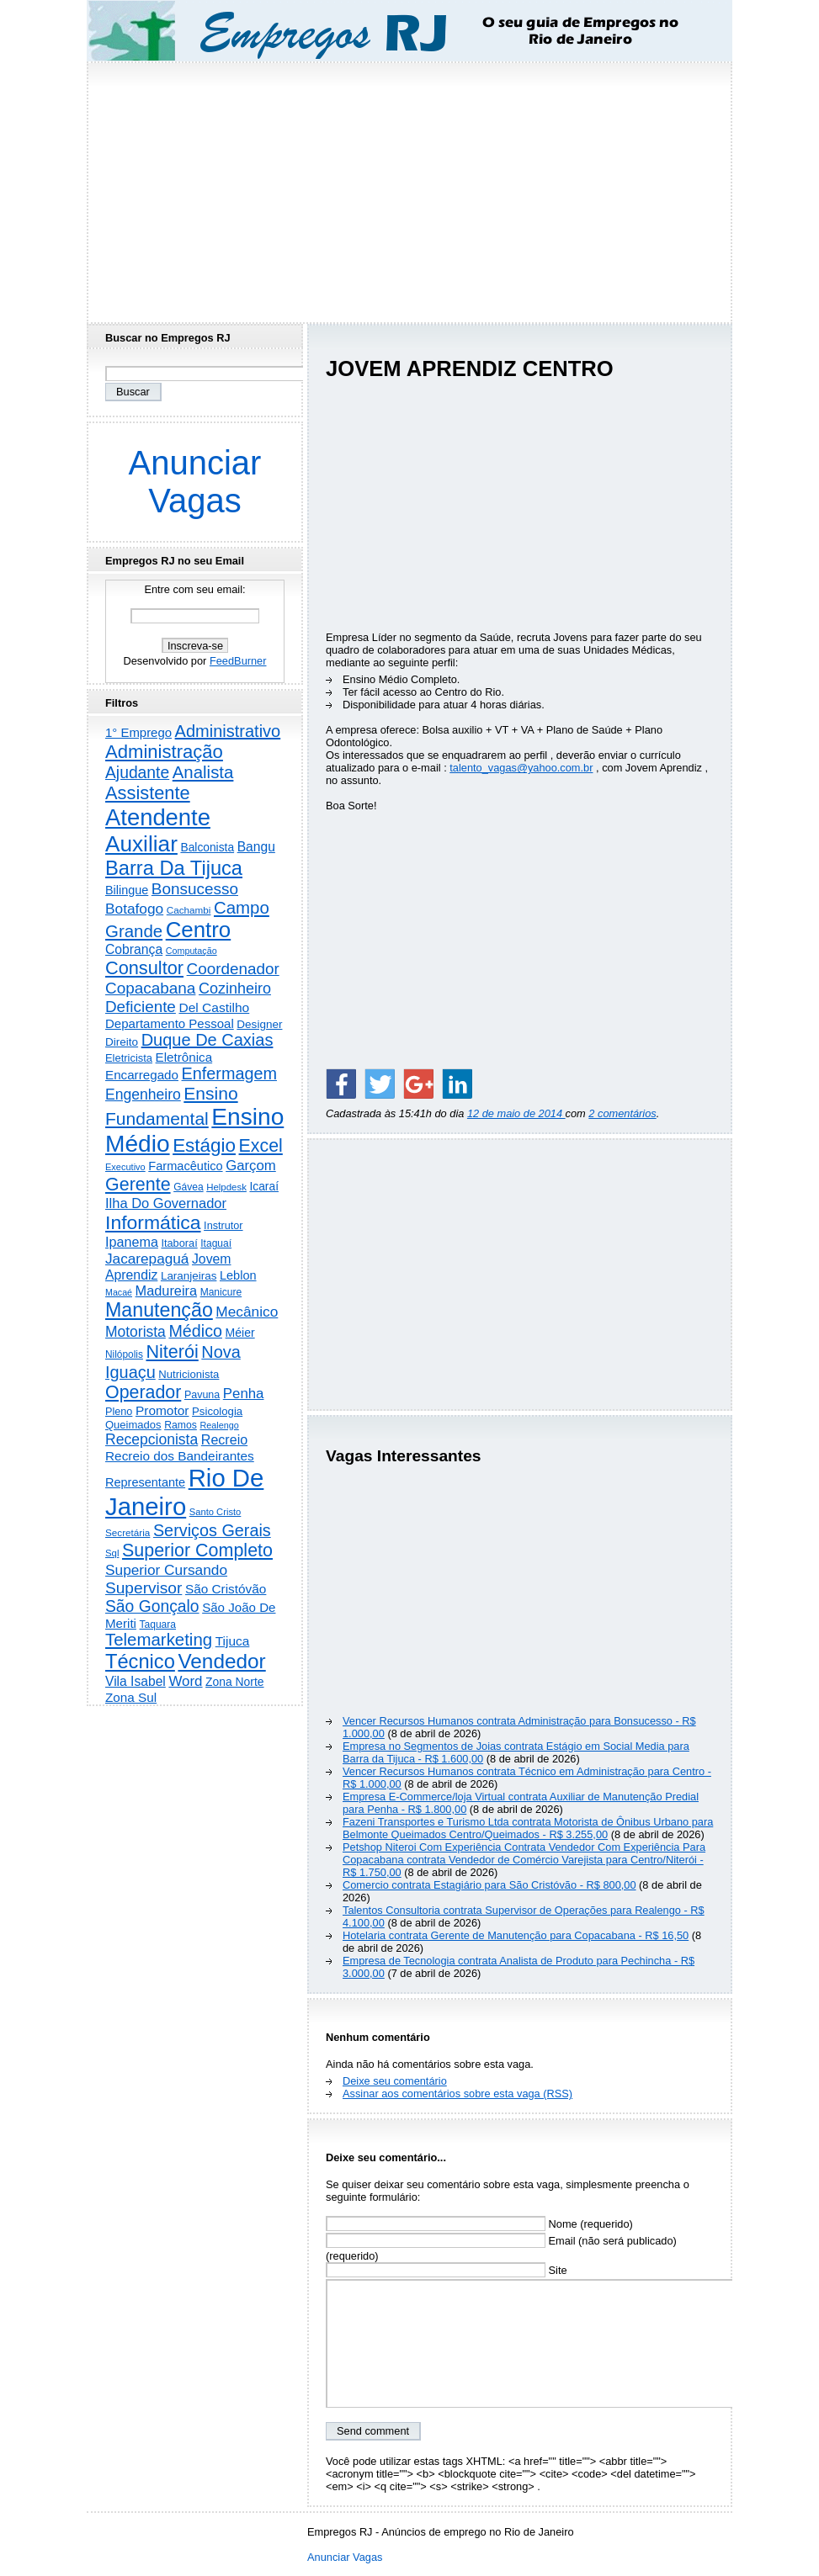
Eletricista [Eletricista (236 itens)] (128, 1058)
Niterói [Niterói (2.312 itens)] (172, 1351)
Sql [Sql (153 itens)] (112, 1553)
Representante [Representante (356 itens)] (145, 1482)
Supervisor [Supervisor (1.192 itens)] (143, 1588)
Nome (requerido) (479, 2224)
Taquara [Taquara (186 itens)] (158, 1624)
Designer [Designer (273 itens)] (259, 1024)
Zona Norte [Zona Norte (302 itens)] (234, 1681)
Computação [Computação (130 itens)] (191, 951)
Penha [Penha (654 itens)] (243, 1394)
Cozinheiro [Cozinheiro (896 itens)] (235, 988)
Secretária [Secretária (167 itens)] (127, 1532)
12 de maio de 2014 (516, 1113)
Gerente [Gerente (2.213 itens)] (138, 1184)
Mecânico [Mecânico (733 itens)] (246, 1311)
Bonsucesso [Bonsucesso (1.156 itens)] (195, 889)
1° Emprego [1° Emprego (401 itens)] (138, 732)
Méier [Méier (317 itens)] (240, 1332)
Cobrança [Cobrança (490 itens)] (133, 949)
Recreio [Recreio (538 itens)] (224, 1439)
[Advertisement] (410, 187)
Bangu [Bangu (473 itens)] (256, 847)
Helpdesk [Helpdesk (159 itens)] (226, 1187)
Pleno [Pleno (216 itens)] (118, 1412)
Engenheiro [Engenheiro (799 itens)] (143, 1094)
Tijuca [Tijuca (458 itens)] (232, 1641)
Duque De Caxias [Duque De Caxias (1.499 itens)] (207, 1040)
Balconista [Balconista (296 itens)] (207, 847)
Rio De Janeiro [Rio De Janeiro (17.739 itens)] (184, 1492)
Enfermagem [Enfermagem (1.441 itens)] (229, 1073)
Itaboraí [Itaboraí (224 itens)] (179, 1243)
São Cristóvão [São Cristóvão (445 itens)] (225, 1589)
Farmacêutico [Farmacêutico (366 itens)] (185, 1166)
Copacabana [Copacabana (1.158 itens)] (150, 988)
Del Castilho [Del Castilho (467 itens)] (213, 1007)
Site (446, 2270)
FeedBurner (238, 661)
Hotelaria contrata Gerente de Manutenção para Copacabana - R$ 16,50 (516, 1935)
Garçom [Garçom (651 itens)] (251, 1166)
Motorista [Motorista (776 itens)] (135, 1331)
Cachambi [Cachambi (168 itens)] (189, 909)
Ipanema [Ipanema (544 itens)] (131, 1241)
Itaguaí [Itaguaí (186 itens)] (215, 1243)
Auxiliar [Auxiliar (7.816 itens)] (141, 843)
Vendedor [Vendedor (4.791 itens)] (221, 1661)
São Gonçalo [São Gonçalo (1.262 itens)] (152, 1606)
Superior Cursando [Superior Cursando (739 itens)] (166, 1569)
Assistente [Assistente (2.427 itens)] (147, 792)
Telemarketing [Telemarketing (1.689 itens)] (158, 1639)
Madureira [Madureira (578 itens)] (167, 1290)
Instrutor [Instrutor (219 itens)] (223, 1226)
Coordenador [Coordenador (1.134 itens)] (233, 969)
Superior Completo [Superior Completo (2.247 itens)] (197, 1550)
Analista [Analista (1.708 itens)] (203, 772)
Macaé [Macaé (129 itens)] (118, 1292)
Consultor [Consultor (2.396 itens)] (144, 967)
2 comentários (622, 1113)
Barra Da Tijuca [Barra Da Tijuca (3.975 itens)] (173, 868)
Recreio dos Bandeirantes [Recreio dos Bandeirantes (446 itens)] (179, 1456)
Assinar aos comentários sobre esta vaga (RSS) (457, 2093)
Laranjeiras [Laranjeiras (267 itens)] (188, 1275)
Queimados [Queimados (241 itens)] (133, 1424)
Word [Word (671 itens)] (185, 1681)
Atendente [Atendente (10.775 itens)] (157, 817)
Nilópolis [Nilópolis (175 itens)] (124, 1354)
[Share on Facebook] (341, 1083)
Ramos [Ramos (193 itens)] (180, 1425)
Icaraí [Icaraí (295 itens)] (264, 1186)
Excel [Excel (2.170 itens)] (261, 1146)
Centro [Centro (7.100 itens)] (198, 929)
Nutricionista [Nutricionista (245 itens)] (188, 1374)
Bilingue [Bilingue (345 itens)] (126, 890)
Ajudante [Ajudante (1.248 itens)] (137, 773)
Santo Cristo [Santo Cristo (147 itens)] (215, 1512)
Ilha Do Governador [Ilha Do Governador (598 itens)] (165, 1203)
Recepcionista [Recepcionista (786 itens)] (151, 1439)
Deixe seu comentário (395, 2081)
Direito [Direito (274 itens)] (121, 1042)
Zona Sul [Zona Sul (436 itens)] (131, 1697)
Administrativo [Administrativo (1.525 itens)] (228, 731)
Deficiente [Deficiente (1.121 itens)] (140, 1006)
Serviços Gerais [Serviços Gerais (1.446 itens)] (212, 1530)
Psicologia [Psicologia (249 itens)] (217, 1411)
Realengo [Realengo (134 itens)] (218, 1425)
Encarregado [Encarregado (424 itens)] (141, 1075)
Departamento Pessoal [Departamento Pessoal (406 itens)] (169, 1023)
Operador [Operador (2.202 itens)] (143, 1392)
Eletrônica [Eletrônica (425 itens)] (184, 1057)
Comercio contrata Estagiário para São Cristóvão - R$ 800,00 (489, 1885)
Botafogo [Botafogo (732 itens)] (134, 908)
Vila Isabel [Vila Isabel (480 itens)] (135, 1681)
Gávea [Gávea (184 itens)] (188, 1187)
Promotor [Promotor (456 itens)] (162, 1410)
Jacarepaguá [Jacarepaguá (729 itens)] (147, 1258)
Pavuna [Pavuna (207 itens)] (202, 1395)
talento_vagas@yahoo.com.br (521, 767)
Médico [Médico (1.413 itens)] (195, 1331)
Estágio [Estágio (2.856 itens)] (204, 1145)
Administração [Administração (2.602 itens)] (164, 751)
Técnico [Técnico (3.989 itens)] (140, 1661)
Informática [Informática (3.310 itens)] (153, 1222)
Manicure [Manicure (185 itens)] (221, 1292)
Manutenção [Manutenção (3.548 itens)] (159, 1310)
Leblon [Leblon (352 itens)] (238, 1275)
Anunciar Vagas (195, 481)
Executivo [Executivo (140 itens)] (125, 1167)
